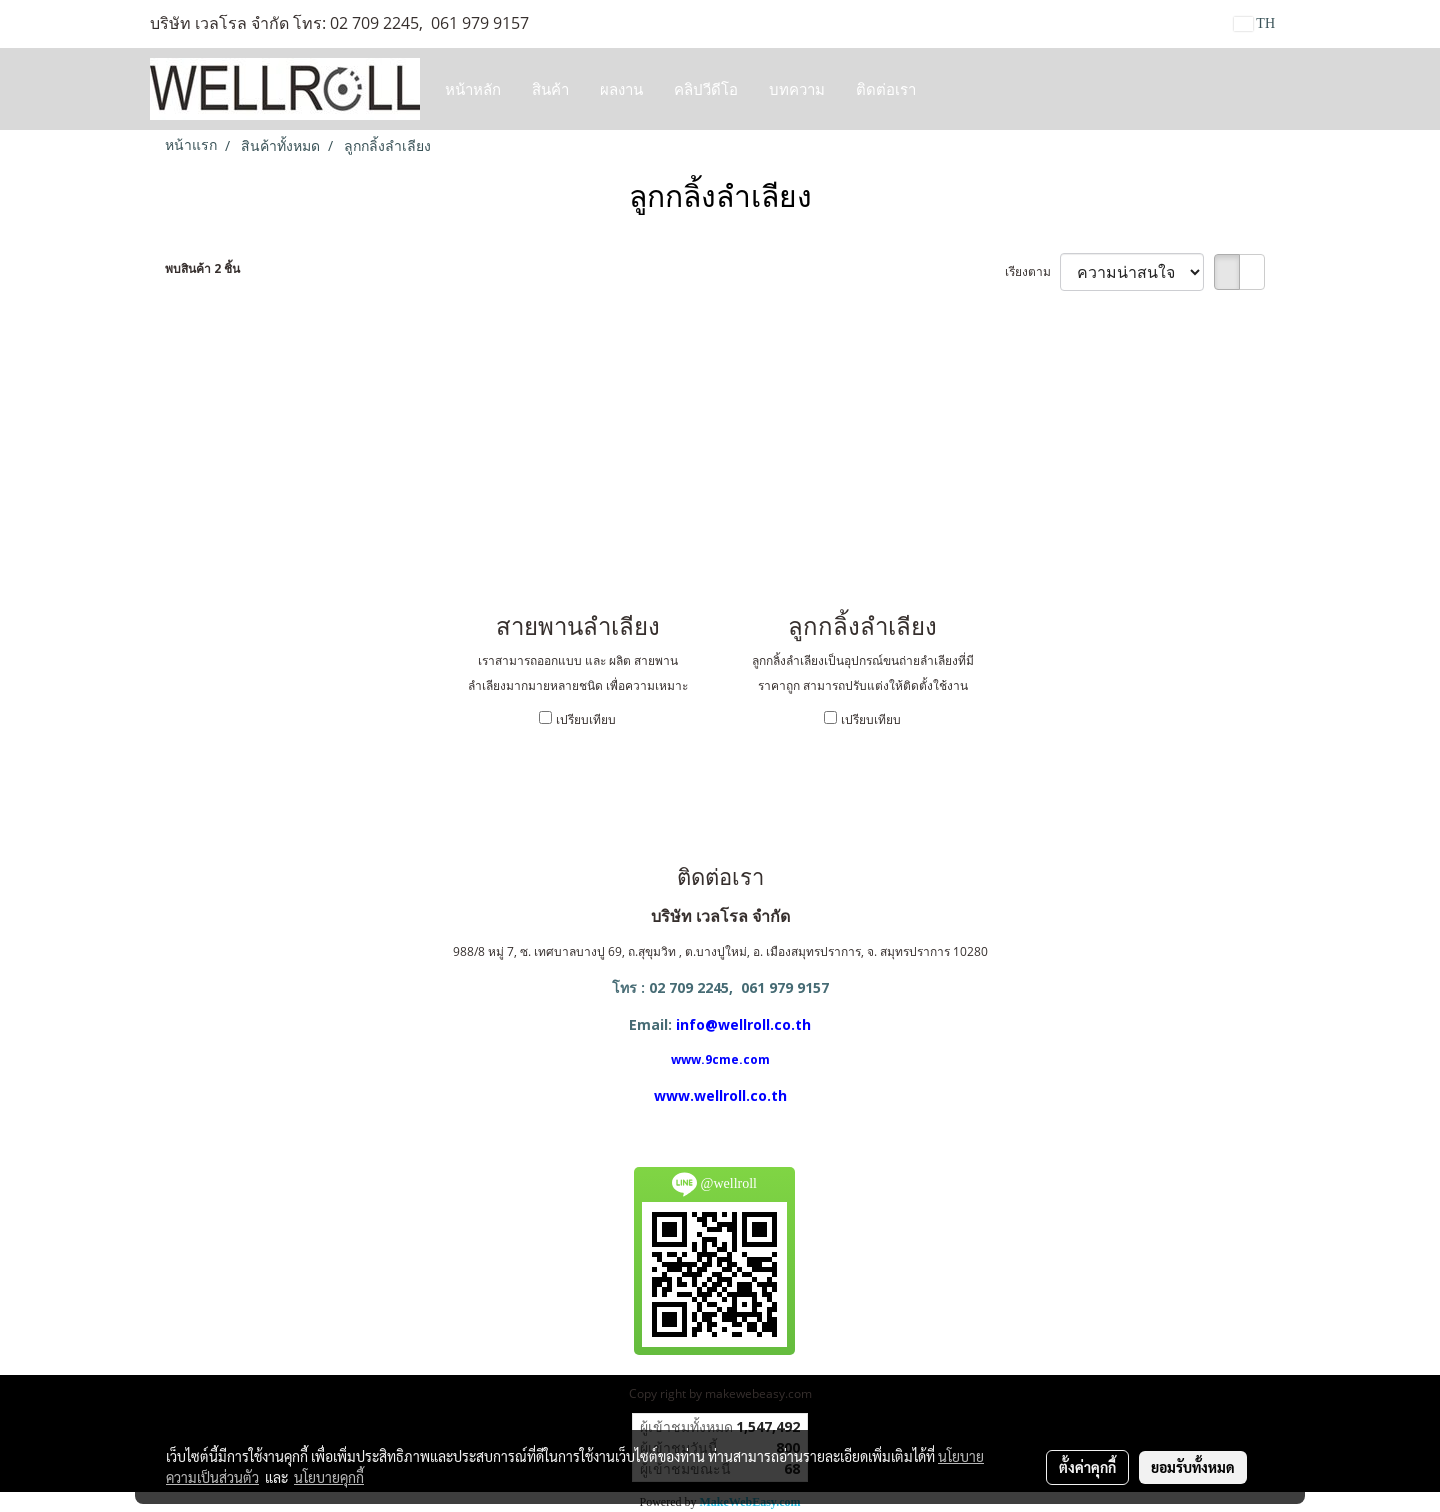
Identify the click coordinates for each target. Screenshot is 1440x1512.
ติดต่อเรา (886, 89)
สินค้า (550, 89)
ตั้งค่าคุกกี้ (1087, 1467)
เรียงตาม (1032, 271)
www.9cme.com (720, 1059)
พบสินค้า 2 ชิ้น (202, 268)
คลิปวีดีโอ (706, 89)
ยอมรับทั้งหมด (1193, 1467)
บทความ (797, 89)
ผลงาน (621, 89)
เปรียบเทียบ (586, 719)
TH (1254, 23)
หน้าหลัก (473, 89)
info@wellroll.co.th (743, 1024)
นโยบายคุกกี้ (329, 1477)
